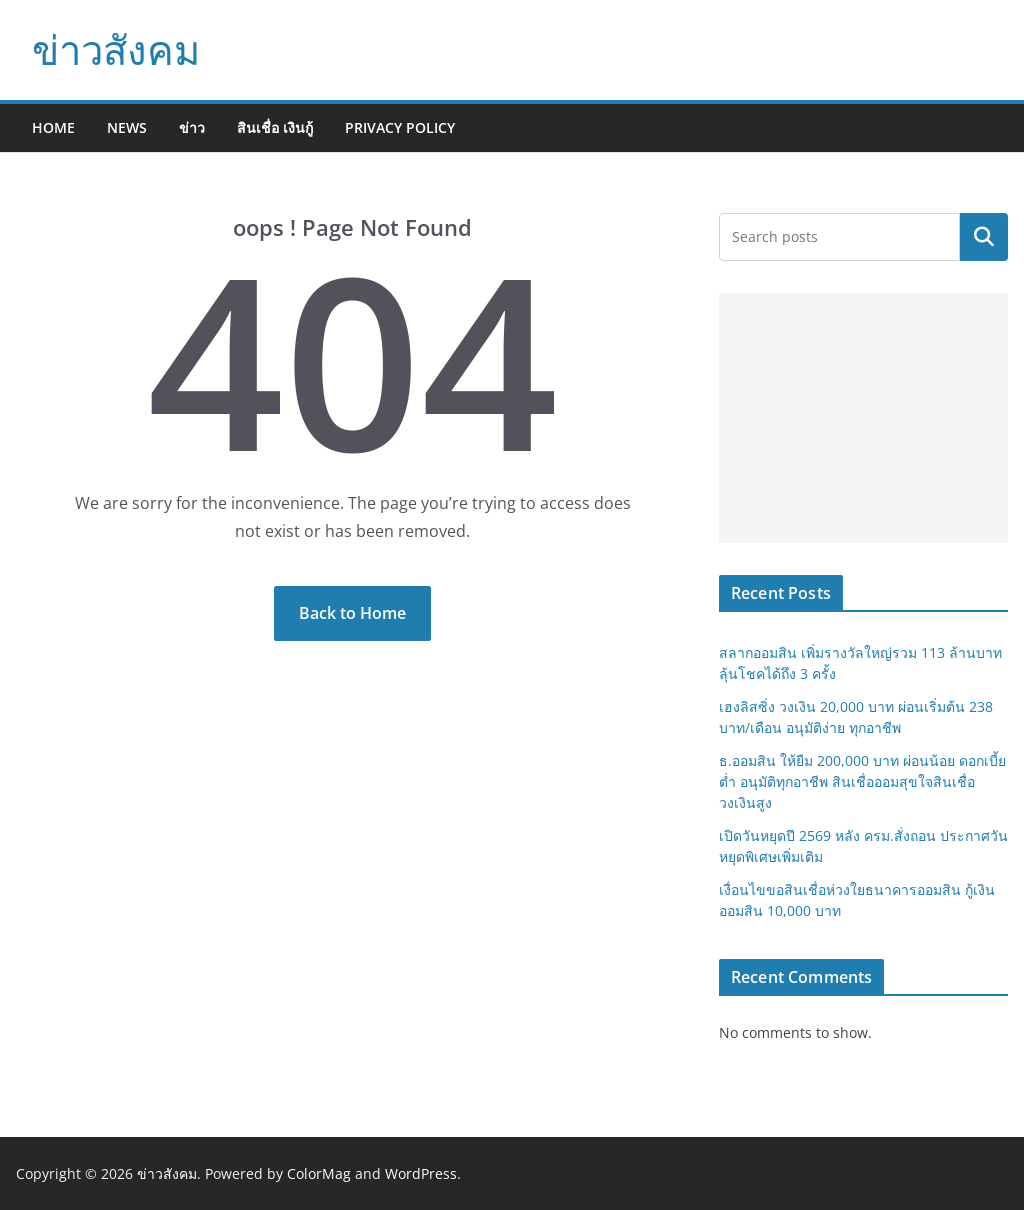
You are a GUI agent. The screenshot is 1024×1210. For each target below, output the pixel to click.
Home (53, 127)
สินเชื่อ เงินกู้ (275, 127)
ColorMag (319, 1173)
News (127, 127)
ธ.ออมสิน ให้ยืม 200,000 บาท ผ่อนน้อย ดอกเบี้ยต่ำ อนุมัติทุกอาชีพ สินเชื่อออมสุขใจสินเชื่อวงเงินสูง (862, 781)
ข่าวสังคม (116, 49)
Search (984, 237)
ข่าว (192, 127)
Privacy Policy (400, 127)
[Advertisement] (863, 418)
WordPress (421, 1173)
